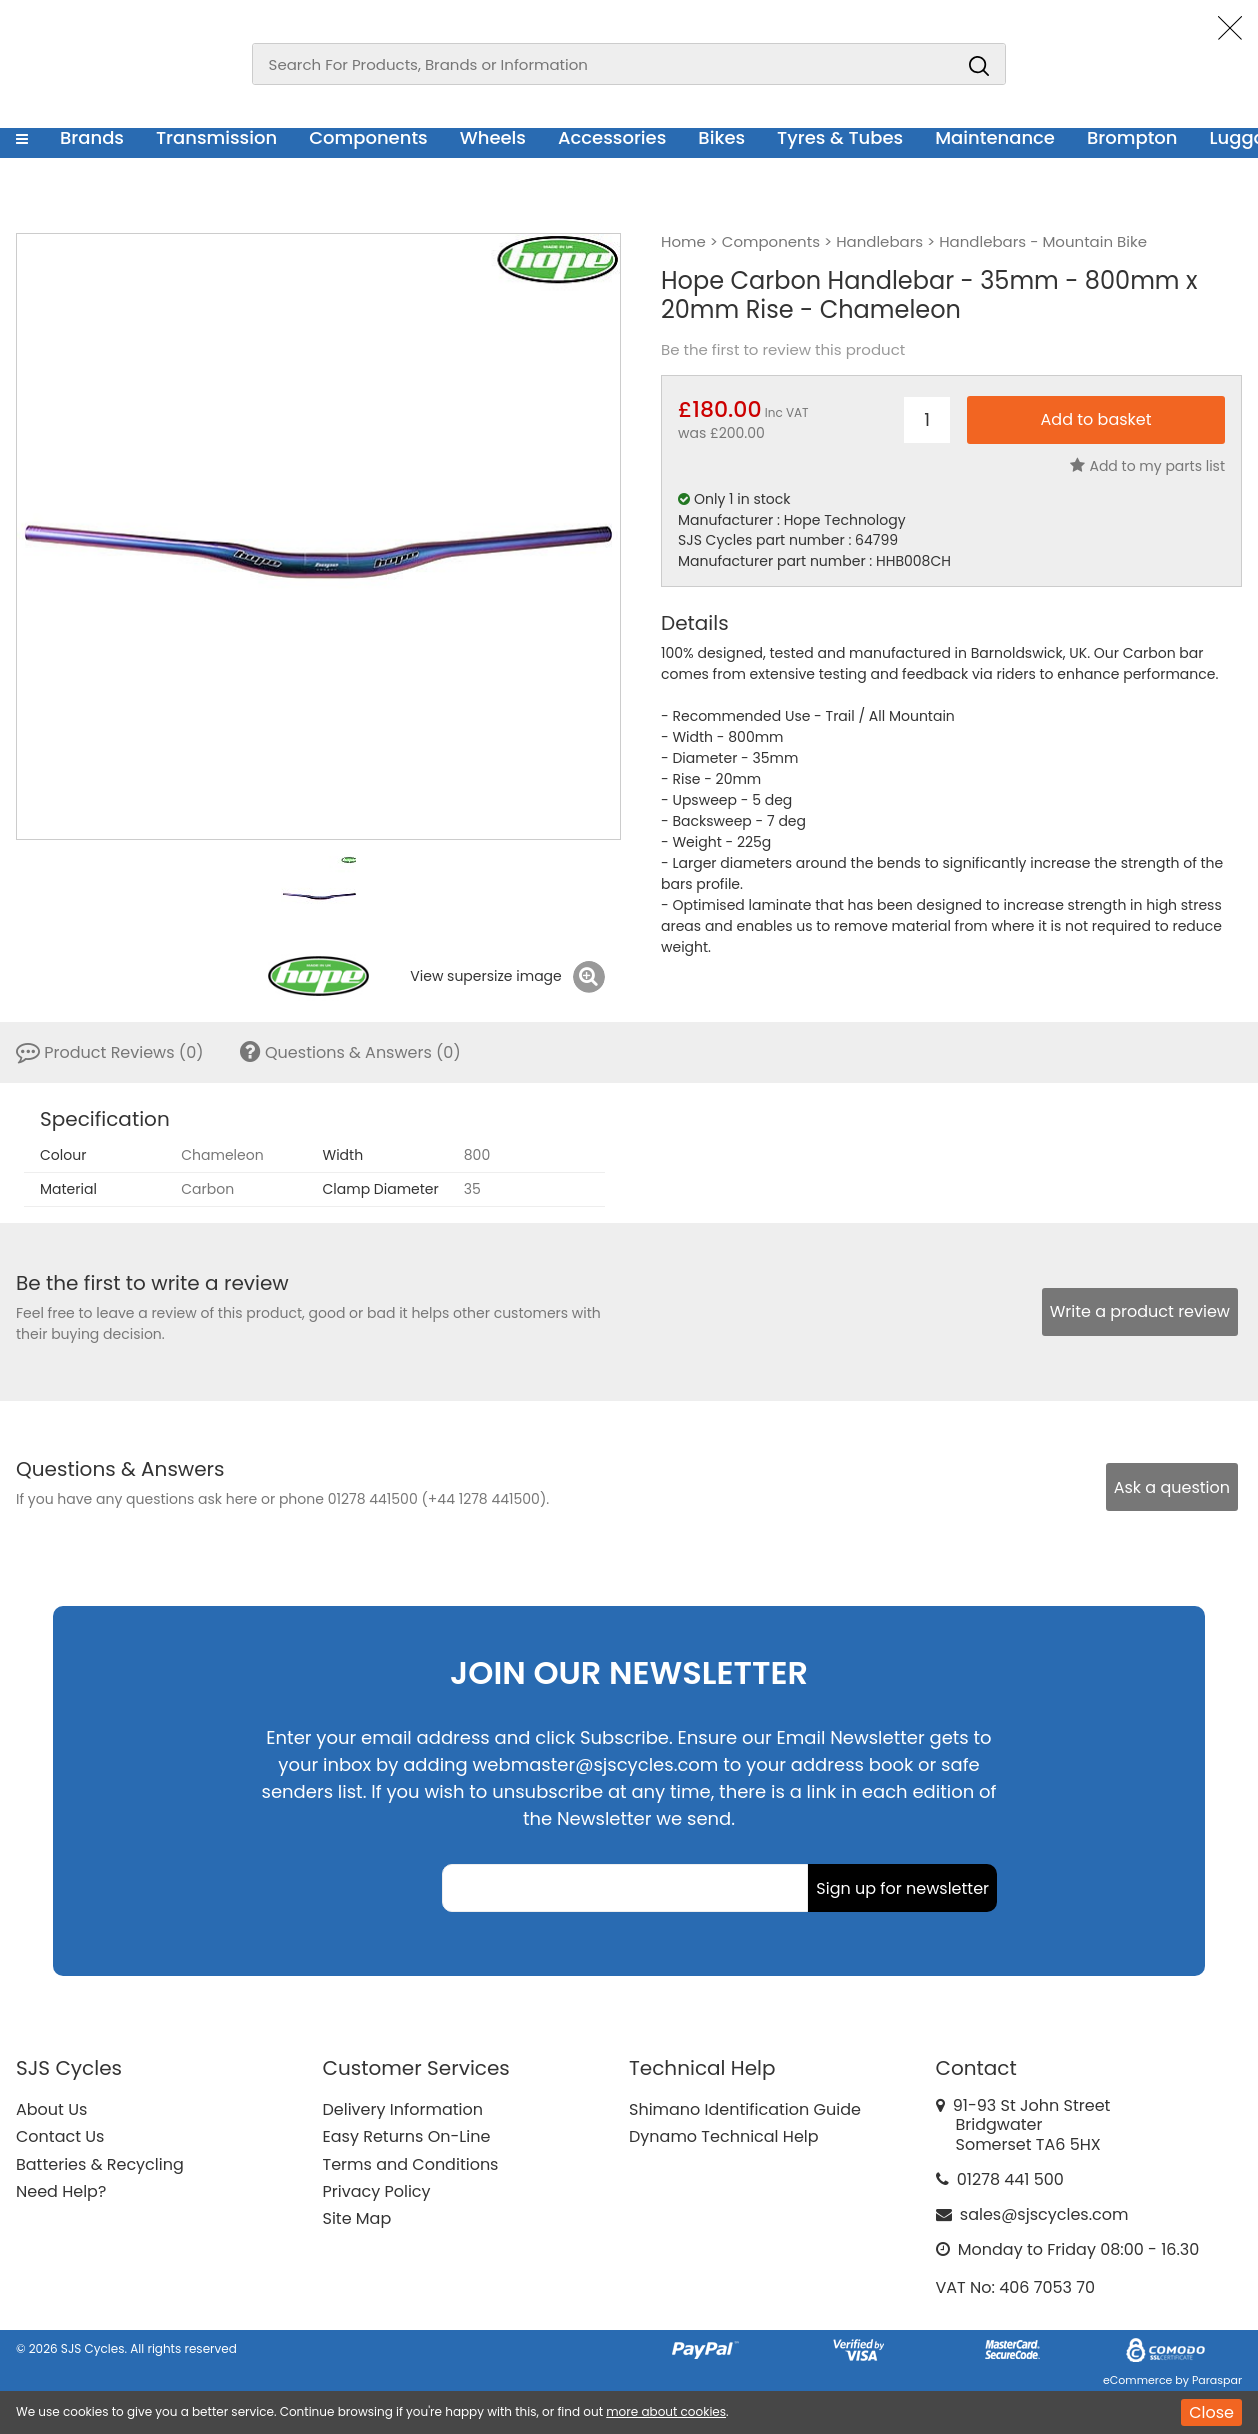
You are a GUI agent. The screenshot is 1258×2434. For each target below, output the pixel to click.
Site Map (357, 2218)
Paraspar (1217, 2380)
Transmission (216, 137)
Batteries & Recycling (100, 2164)
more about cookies (666, 2411)
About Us (51, 2109)
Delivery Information (403, 2109)
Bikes (721, 137)
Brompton (1132, 137)
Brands (92, 137)
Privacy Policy (377, 2191)
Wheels (493, 137)
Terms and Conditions (411, 2164)
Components (368, 137)
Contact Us (60, 2136)
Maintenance (995, 137)
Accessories (612, 137)
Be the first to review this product (783, 350)
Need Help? (61, 2191)
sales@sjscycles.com (1044, 2214)
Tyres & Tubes (840, 137)
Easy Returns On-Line (407, 2136)
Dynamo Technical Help (724, 2136)
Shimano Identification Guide (745, 2109)
